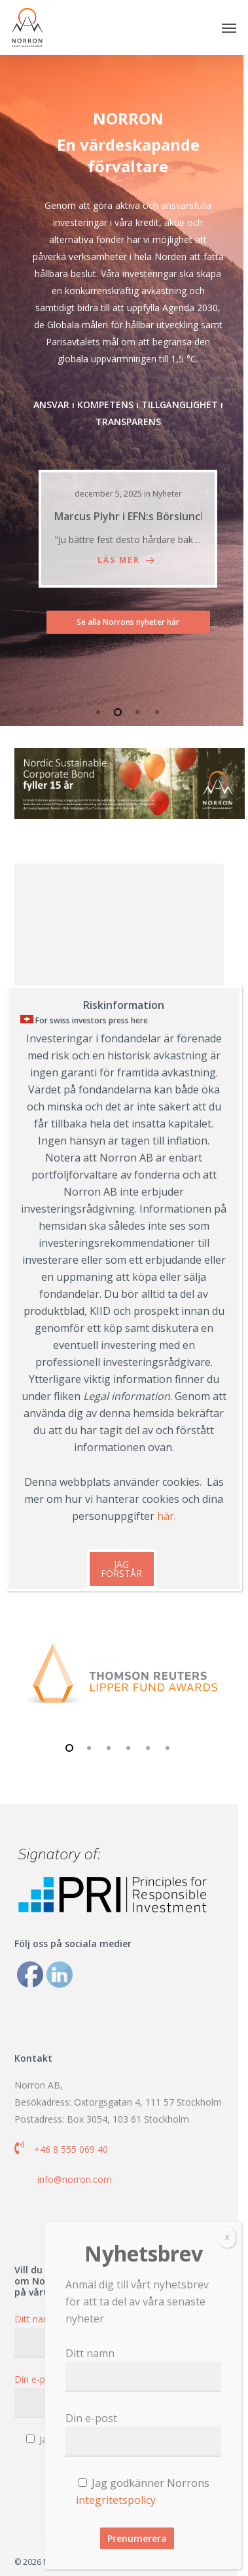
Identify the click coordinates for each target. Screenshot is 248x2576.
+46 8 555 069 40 (71, 2159)
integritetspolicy (116, 2500)
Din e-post (143, 2434)
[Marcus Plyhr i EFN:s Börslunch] (128, 527)
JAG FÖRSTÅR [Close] (121, 1569)
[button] (229, 27)
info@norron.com (74, 2189)
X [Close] (227, 2237)
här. (166, 1516)
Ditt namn (143, 2369)
